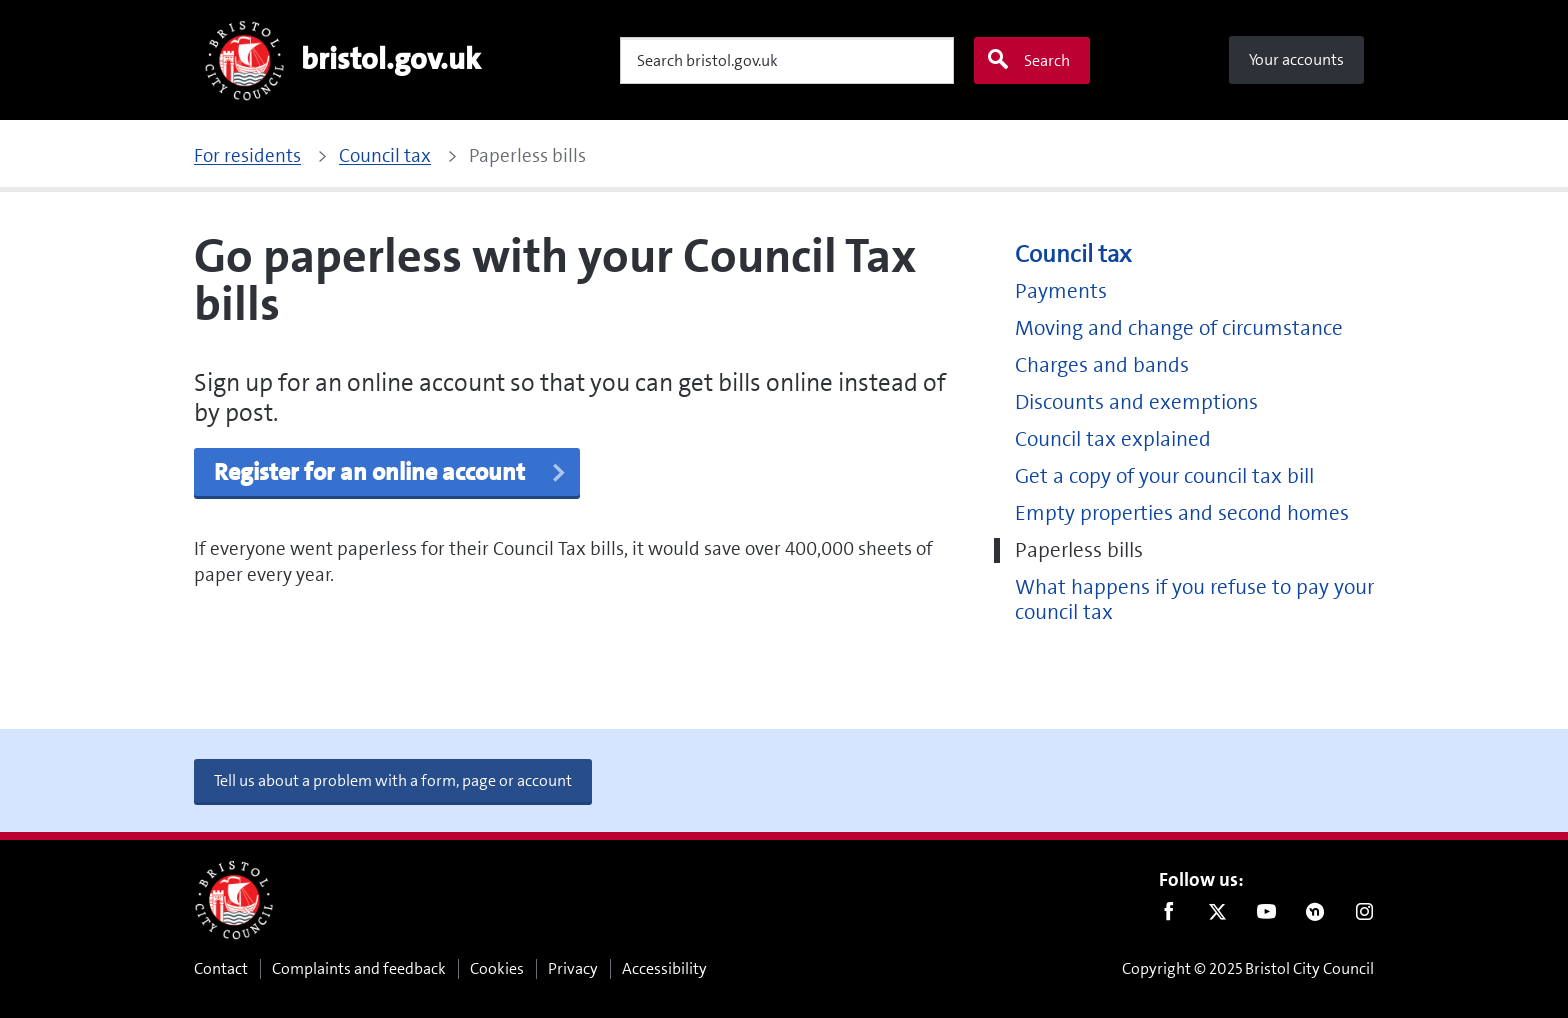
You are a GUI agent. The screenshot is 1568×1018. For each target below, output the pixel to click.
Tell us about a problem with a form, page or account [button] (393, 780)
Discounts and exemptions (1136, 402)
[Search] (787, 60)
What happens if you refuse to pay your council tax (1194, 600)
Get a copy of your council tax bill (1164, 476)
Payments (1061, 291)
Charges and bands (1102, 365)
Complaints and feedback (359, 968)
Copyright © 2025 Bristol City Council (1248, 968)
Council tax (1073, 254)
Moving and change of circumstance (1179, 328)
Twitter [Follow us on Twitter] (1217, 916)
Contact (221, 968)
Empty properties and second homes (1182, 513)
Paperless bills (1079, 550)
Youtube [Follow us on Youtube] (1266, 916)
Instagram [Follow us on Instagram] (1364, 916)
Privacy (573, 968)
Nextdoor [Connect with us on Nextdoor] (1315, 916)
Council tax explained (1113, 439)
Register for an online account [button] (391, 472)
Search (1028, 60)
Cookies (497, 968)
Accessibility (664, 968)
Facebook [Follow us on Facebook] (1168, 916)
